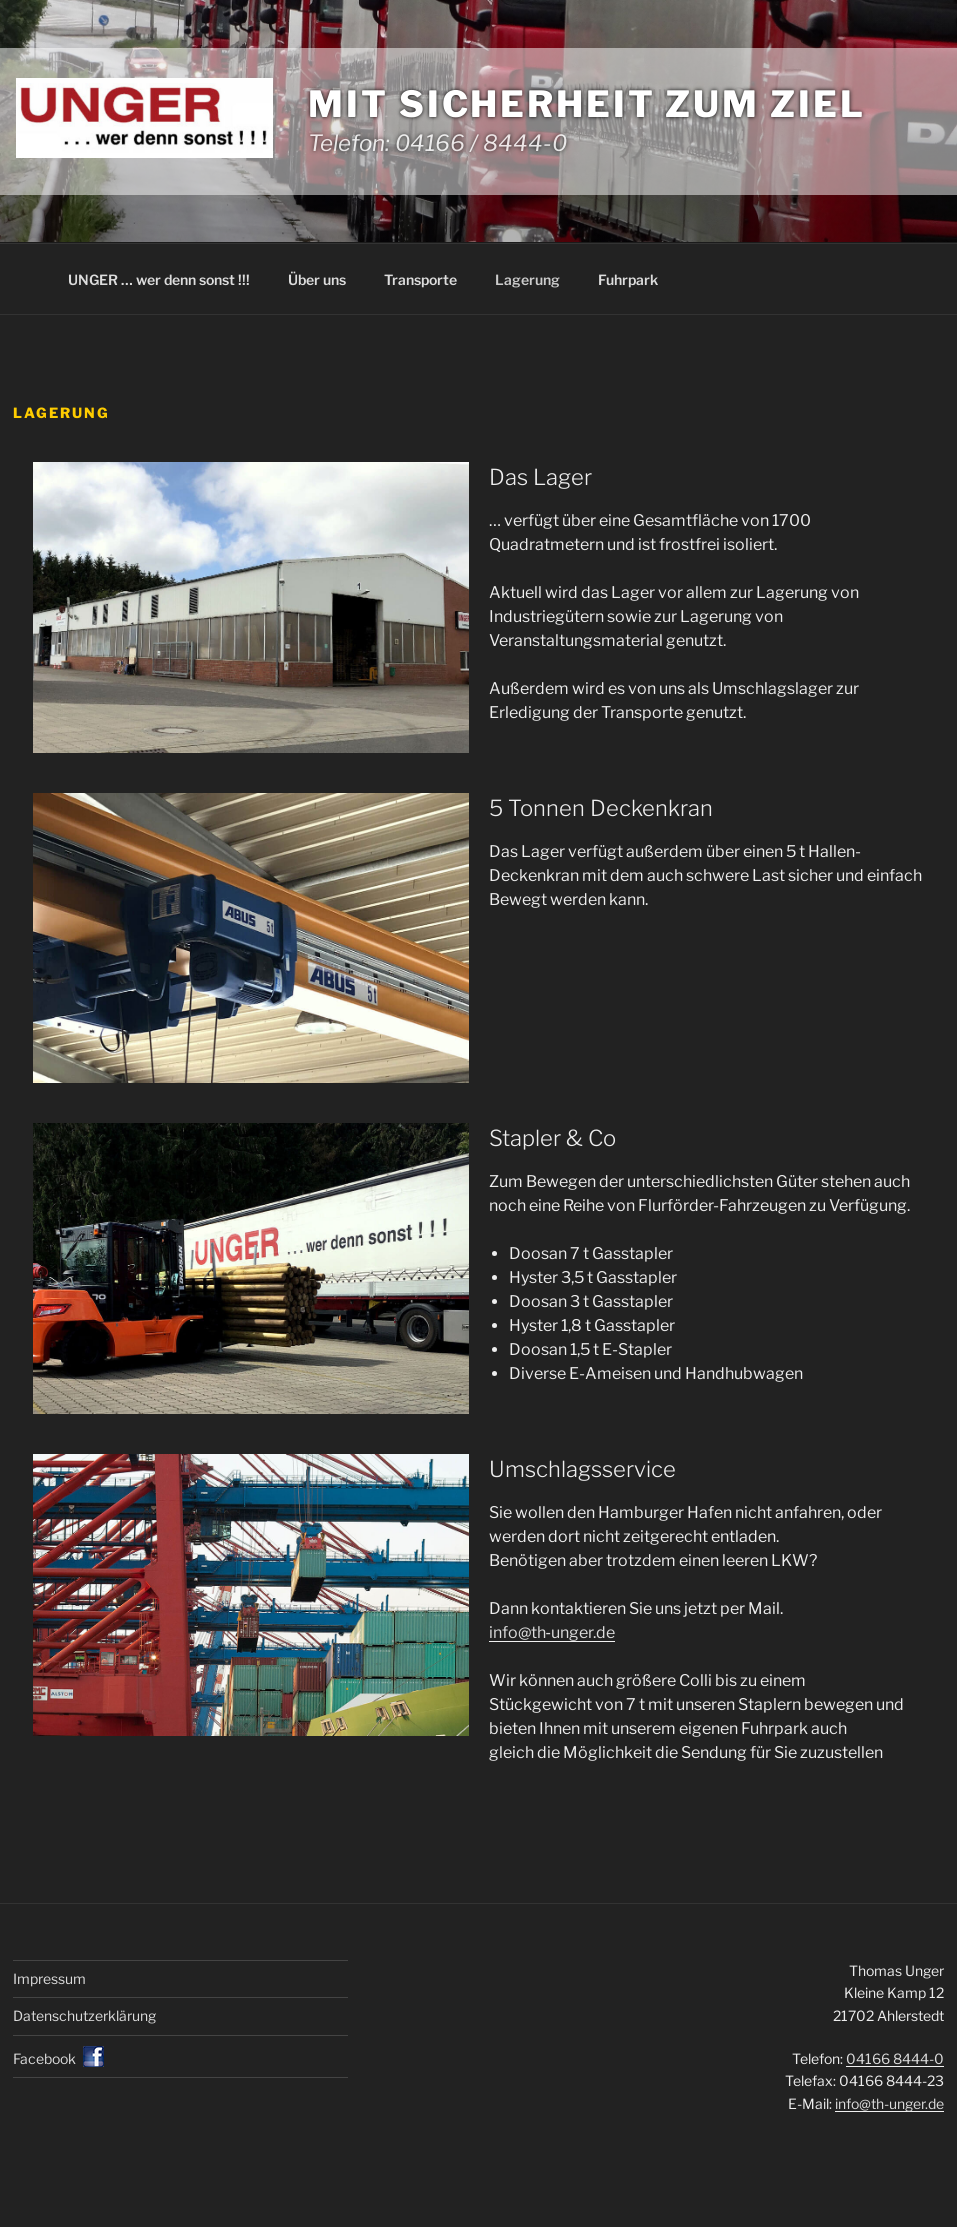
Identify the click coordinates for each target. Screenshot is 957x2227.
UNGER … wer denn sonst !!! (159, 279)
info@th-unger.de (889, 2103)
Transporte (420, 279)
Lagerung (527, 279)
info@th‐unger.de (552, 1632)
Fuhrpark (628, 279)
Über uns (317, 279)
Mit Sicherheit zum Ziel (586, 104)
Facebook (44, 2058)
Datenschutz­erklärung (84, 2015)
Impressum (49, 1978)
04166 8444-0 (895, 2058)
